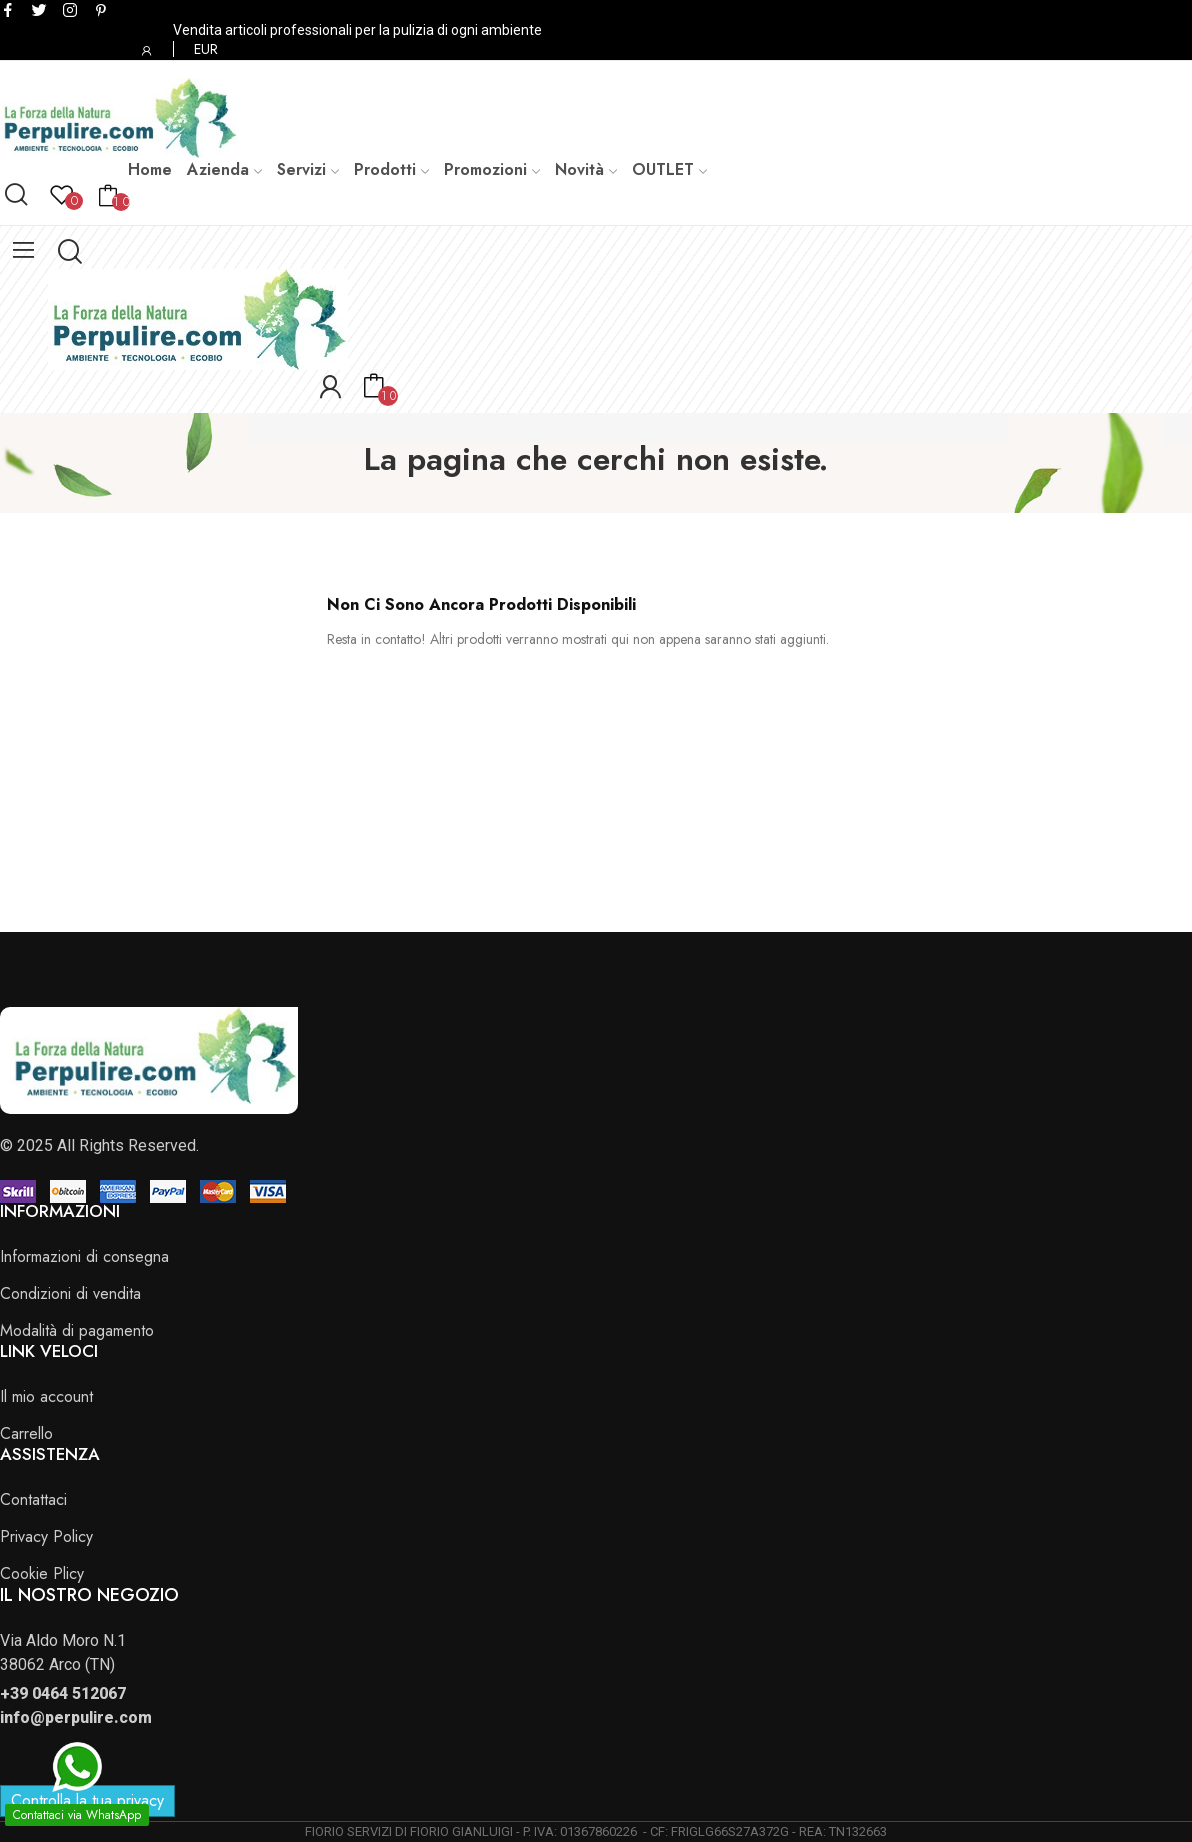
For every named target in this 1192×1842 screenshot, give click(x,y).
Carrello (26, 1433)
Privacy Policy (46, 1536)
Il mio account (46, 1396)
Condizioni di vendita (70, 1293)
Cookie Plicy (42, 1573)
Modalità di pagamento (77, 1330)
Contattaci (33, 1499)
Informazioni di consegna (84, 1256)
